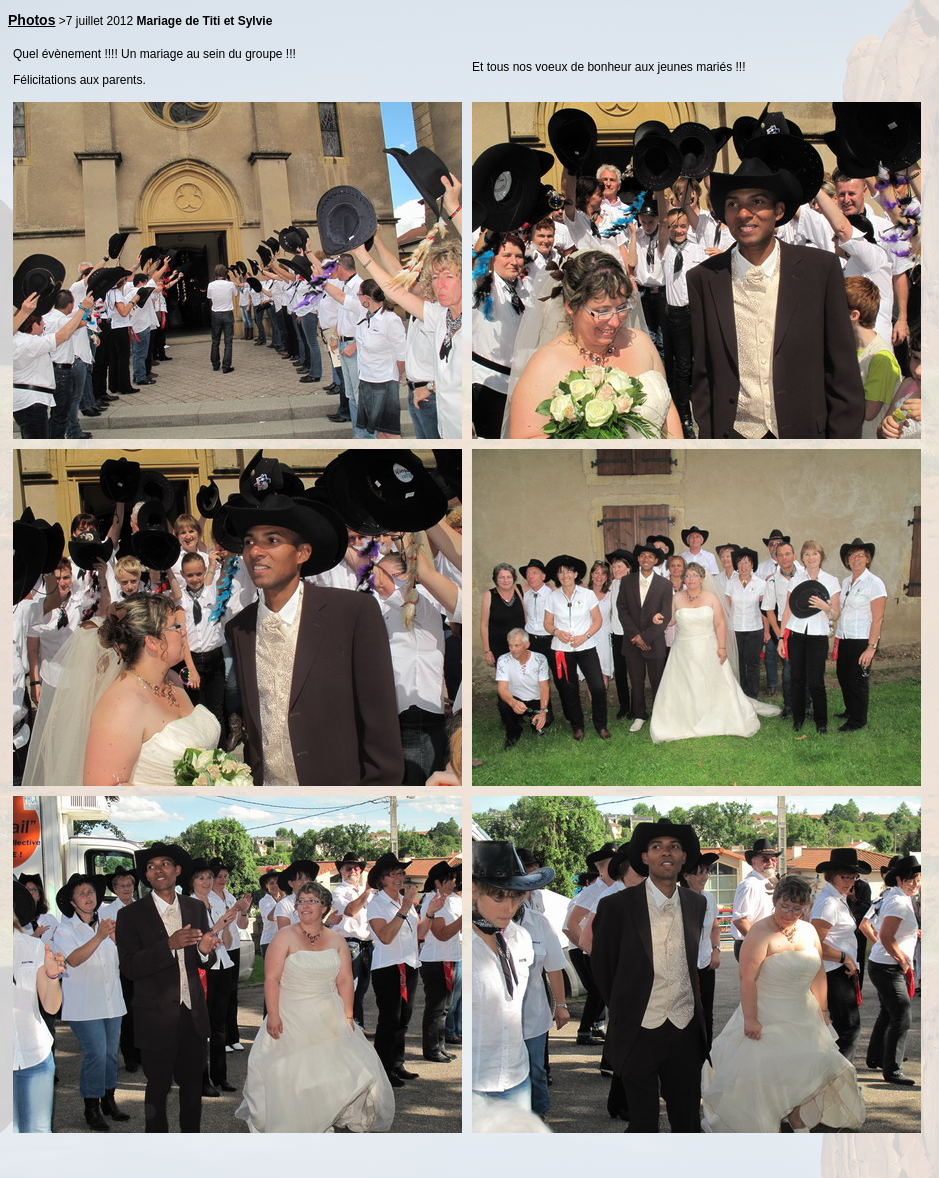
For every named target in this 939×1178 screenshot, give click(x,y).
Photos (31, 20)
